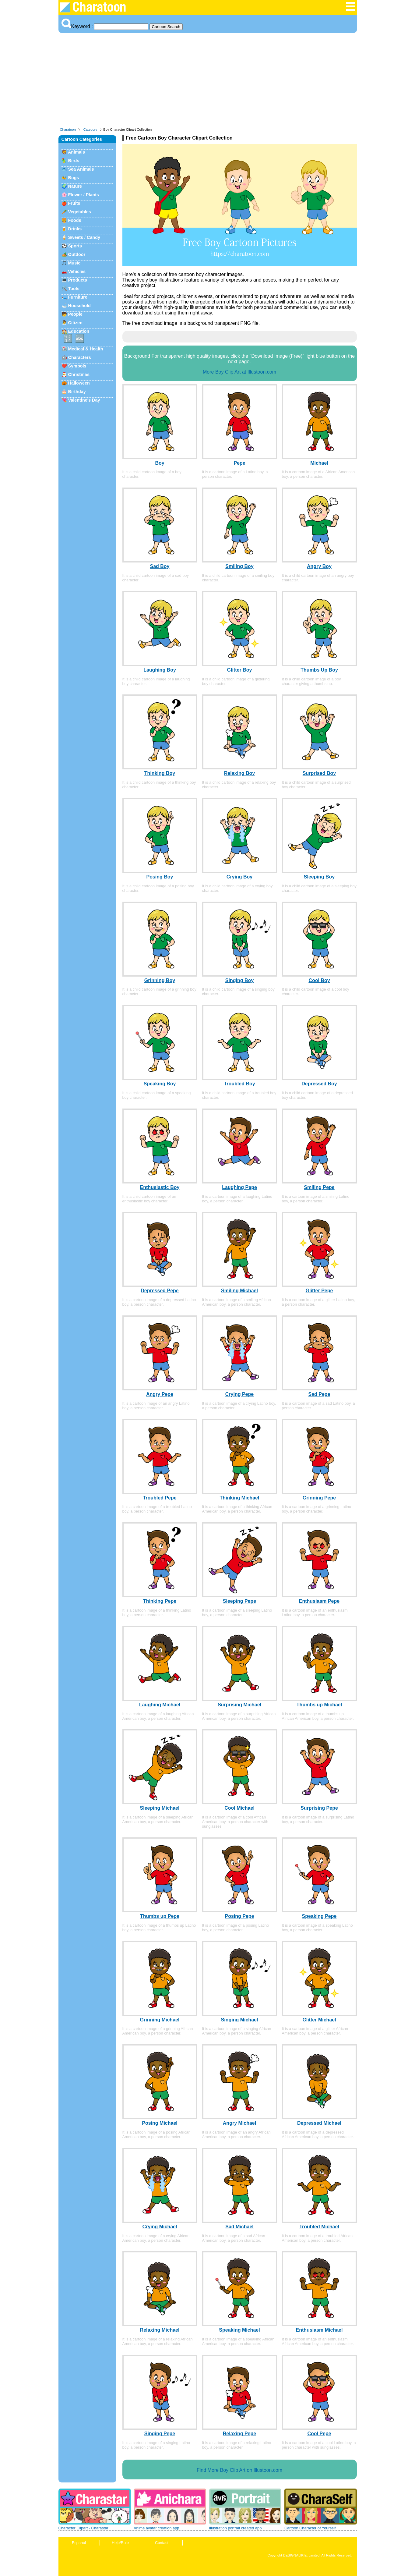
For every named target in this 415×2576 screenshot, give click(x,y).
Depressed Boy (319, 1083)
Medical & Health (85, 348)
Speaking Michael (239, 2330)
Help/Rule (120, 2542)
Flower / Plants (83, 194)
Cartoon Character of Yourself (310, 2528)
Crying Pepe (239, 1394)
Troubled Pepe (159, 1497)
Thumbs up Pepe (159, 1916)
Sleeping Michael (160, 1808)
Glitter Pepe (319, 1290)
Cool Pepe (319, 2433)
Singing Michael (239, 2019)
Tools (73, 288)
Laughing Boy (159, 669)
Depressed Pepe (160, 1290)
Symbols (77, 366)
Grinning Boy (159, 980)
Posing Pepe (239, 1916)
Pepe (239, 463)
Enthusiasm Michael (319, 2330)
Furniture (77, 297)
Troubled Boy (239, 1083)
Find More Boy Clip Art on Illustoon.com (239, 2470)
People (75, 314)
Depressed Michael (319, 2123)
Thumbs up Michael (319, 1704)
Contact (161, 2542)
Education (79, 331)
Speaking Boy (160, 1083)
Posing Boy (159, 876)
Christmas (79, 374)
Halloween (79, 383)
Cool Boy (319, 980)
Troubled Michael (319, 2226)
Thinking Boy (159, 773)
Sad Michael (239, 2226)
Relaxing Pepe (239, 2433)
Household (79, 305)
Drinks (75, 228)
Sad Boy (159, 566)
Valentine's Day (84, 400)
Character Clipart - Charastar (83, 2528)
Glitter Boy (239, 669)
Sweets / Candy (84, 237)
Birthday (77, 391)
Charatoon (68, 129)
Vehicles (77, 271)
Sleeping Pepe (239, 1601)
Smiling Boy (239, 566)
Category (90, 129)
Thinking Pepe (159, 1601)
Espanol (79, 2542)
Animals (76, 152)
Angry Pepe (159, 1394)
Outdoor (77, 254)
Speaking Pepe (319, 1916)
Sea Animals (81, 169)
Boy (159, 463)
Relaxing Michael (160, 2330)
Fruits (74, 203)
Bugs (73, 177)
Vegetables (79, 211)
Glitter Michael (319, 2019)
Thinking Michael (239, 1497)
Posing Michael (159, 2123)
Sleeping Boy (319, 876)
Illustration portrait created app (235, 2528)
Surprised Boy (319, 773)
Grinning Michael (160, 2019)
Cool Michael (239, 1808)
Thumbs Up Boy (319, 669)
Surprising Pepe (319, 1808)
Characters (79, 357)
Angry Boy (319, 566)
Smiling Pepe (319, 1187)
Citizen (75, 322)
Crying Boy (239, 876)
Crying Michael (159, 2226)
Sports (75, 245)
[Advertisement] (207, 81)
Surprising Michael (239, 1704)
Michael (319, 463)
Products (77, 280)
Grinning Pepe (319, 1497)
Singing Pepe (159, 2433)
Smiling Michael (239, 1290)
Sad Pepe (319, 1394)
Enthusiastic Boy (160, 1187)
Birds (73, 160)
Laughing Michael (159, 1704)
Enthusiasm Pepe (319, 1601)
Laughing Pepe (239, 1187)
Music (74, 263)
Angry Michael (239, 2123)
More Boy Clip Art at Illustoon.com (239, 371)
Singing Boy (239, 980)
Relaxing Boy (239, 773)
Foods (74, 220)
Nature (75, 186)
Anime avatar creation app (156, 2528)
